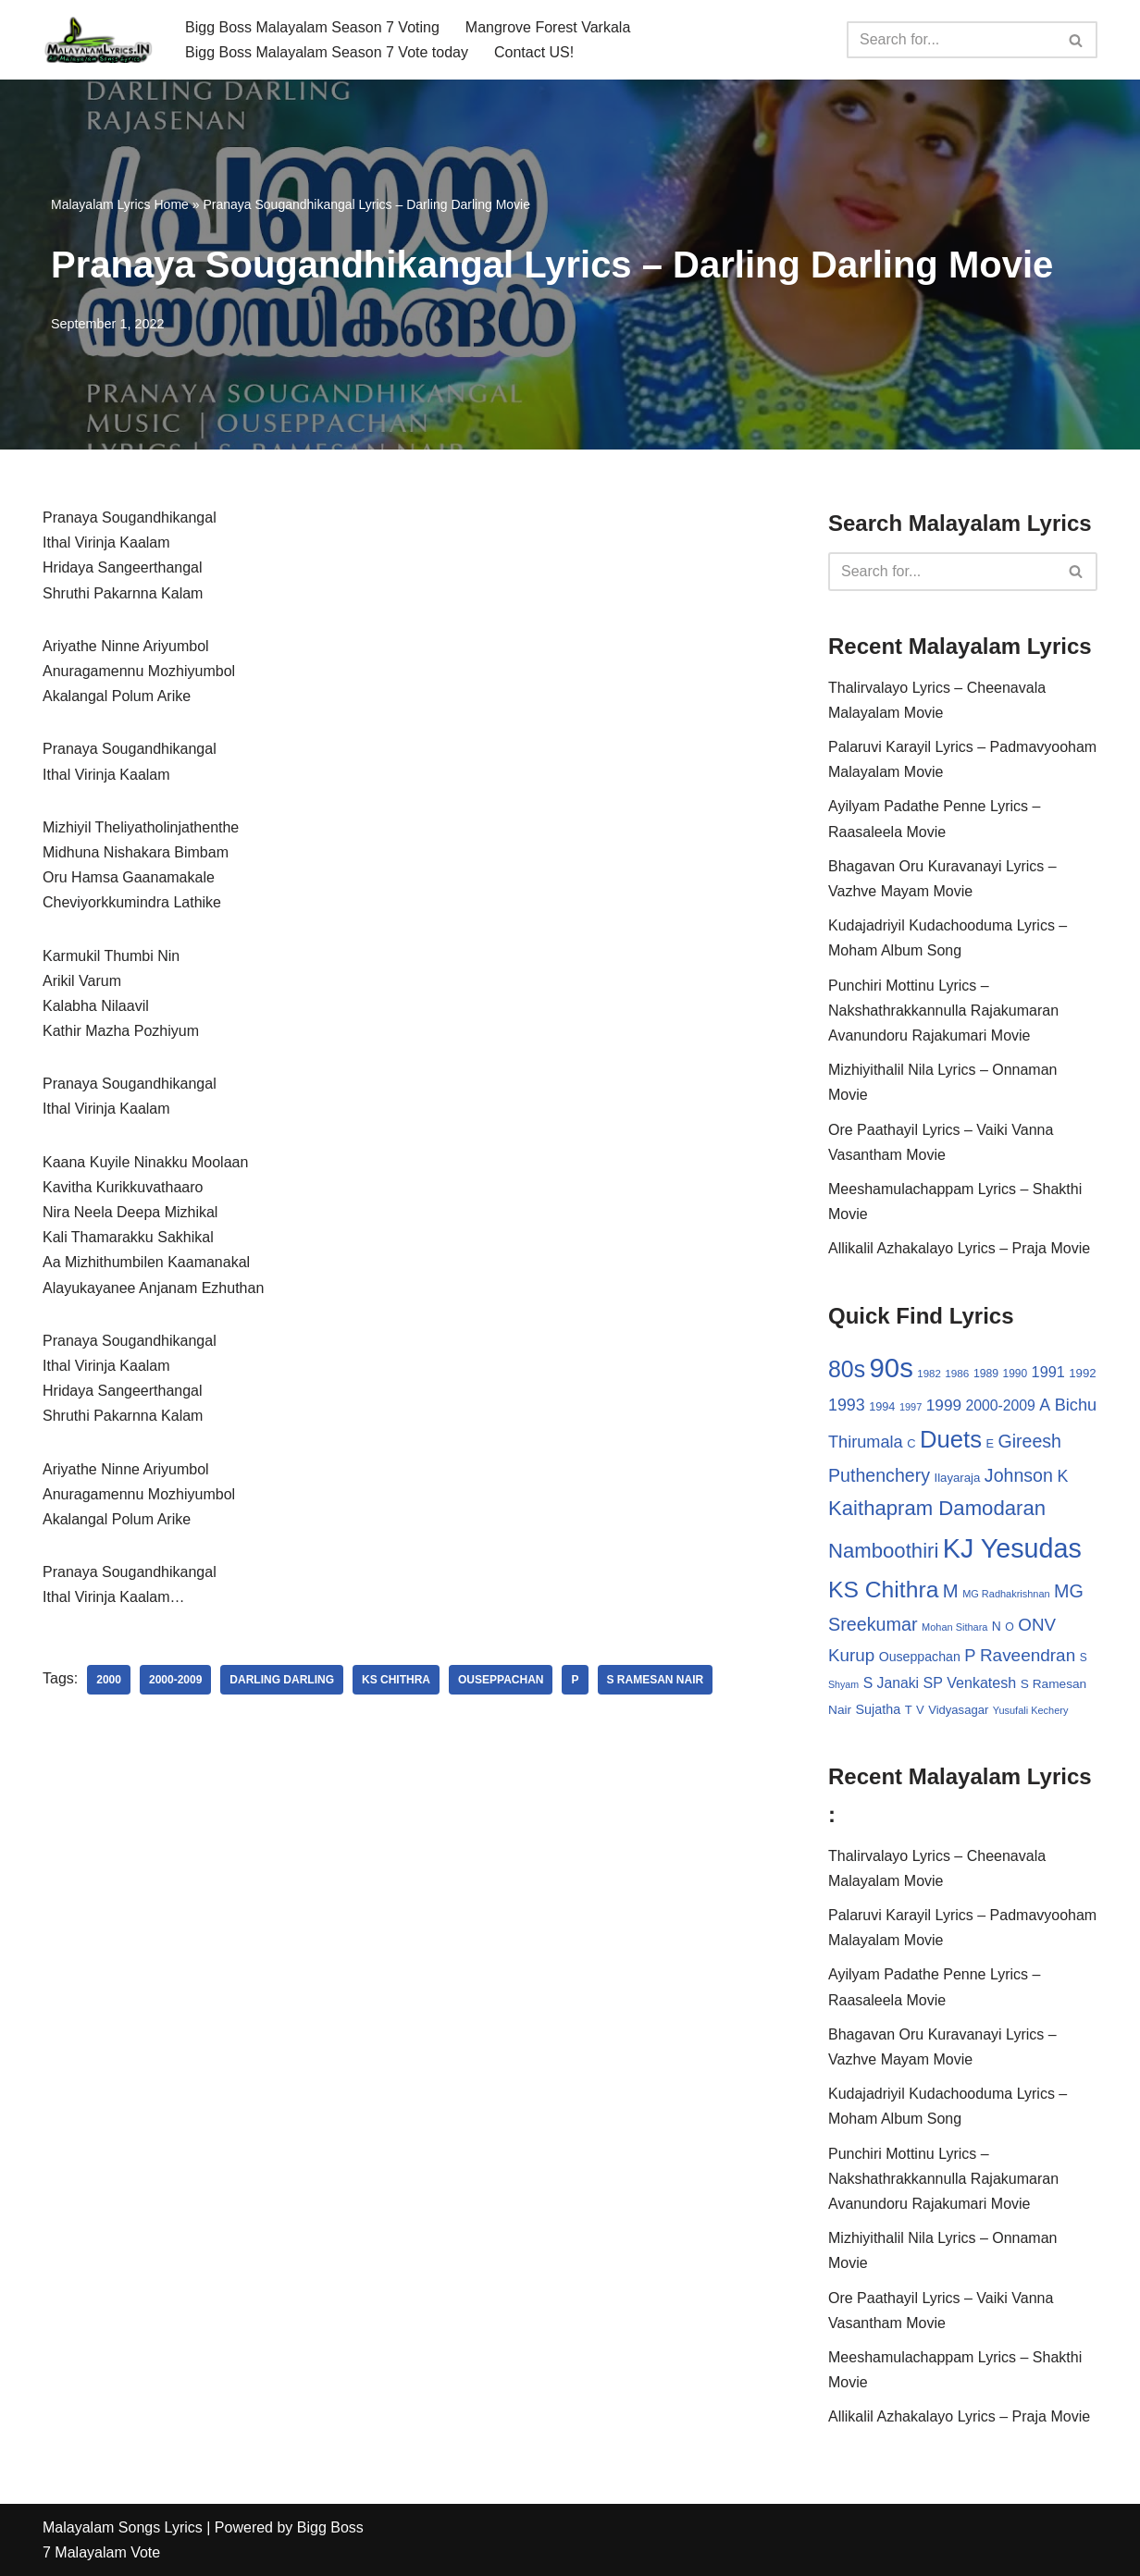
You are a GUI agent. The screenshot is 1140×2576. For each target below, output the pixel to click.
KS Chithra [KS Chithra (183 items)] (883, 1589)
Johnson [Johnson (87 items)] (1019, 1475)
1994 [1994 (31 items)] (882, 1406)
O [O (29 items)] (1009, 1627)
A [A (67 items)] (1044, 1405)
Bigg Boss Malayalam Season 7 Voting (312, 27)
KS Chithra (396, 1679)
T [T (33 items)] (908, 1710)
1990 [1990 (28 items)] (1015, 1373)
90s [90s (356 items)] (891, 1367)
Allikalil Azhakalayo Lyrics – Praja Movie (959, 1248)
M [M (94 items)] (951, 1591)
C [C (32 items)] (911, 1443)
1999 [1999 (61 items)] (943, 1405)
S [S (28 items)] (1083, 1657)
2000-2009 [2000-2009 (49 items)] (1000, 1405)
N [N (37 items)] (996, 1626)
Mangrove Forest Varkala (547, 27)
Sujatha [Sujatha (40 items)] (878, 1709)
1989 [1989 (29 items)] (985, 1373)
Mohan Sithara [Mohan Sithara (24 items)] (954, 1627)
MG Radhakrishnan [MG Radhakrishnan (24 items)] (1006, 1593)
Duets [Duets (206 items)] (951, 1439)
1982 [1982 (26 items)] (928, 1373)
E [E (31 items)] (989, 1443)
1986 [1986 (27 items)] (957, 1373)
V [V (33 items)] (920, 1710)
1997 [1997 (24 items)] (910, 1406)
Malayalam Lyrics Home (120, 204)
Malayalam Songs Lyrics (123, 2527)
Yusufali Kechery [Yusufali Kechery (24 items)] (1031, 1710)
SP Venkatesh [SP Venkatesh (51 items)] (970, 1682)
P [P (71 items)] (969, 1655)
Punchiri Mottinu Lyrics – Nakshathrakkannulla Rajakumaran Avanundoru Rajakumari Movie (943, 1010)
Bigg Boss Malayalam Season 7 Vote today (326, 52)
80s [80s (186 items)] (846, 1369)
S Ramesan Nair (655, 1679)
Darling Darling (281, 1679)
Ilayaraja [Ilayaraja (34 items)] (957, 1478)
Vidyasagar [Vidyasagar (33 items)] (958, 1710)
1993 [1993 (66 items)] (846, 1405)
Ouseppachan (500, 1679)
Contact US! (534, 52)
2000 (108, 1679)
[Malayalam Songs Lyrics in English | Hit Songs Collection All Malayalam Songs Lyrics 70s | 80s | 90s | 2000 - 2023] (98, 40)
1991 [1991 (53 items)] (1048, 1371)
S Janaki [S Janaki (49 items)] (891, 1683)
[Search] (951, 39)
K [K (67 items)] (1062, 1476)
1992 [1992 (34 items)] (1082, 1373)
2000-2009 (175, 1679)
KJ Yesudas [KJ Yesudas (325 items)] (1012, 1548)
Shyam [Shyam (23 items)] (843, 1684)
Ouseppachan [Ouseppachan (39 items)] (919, 1656)
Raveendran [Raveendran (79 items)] (1027, 1655)
